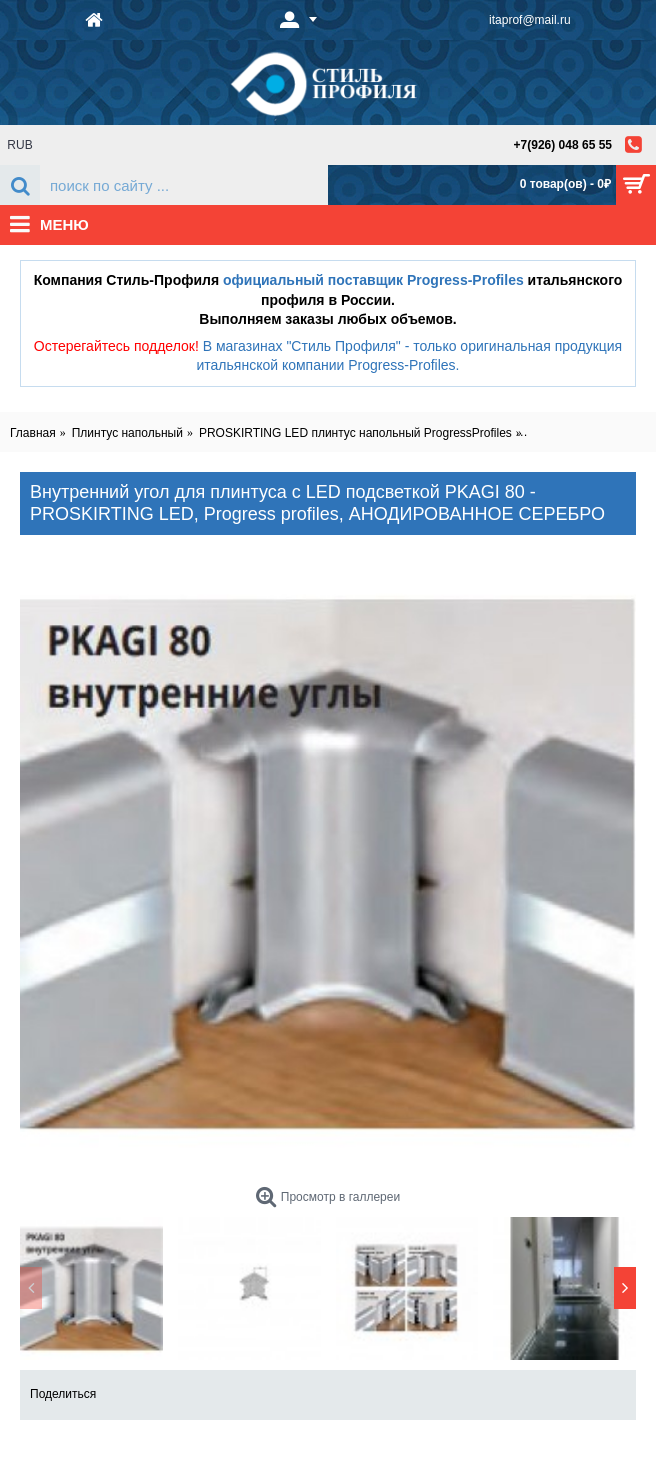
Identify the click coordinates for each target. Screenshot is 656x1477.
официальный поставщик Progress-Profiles (373, 280)
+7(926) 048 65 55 (563, 145)
